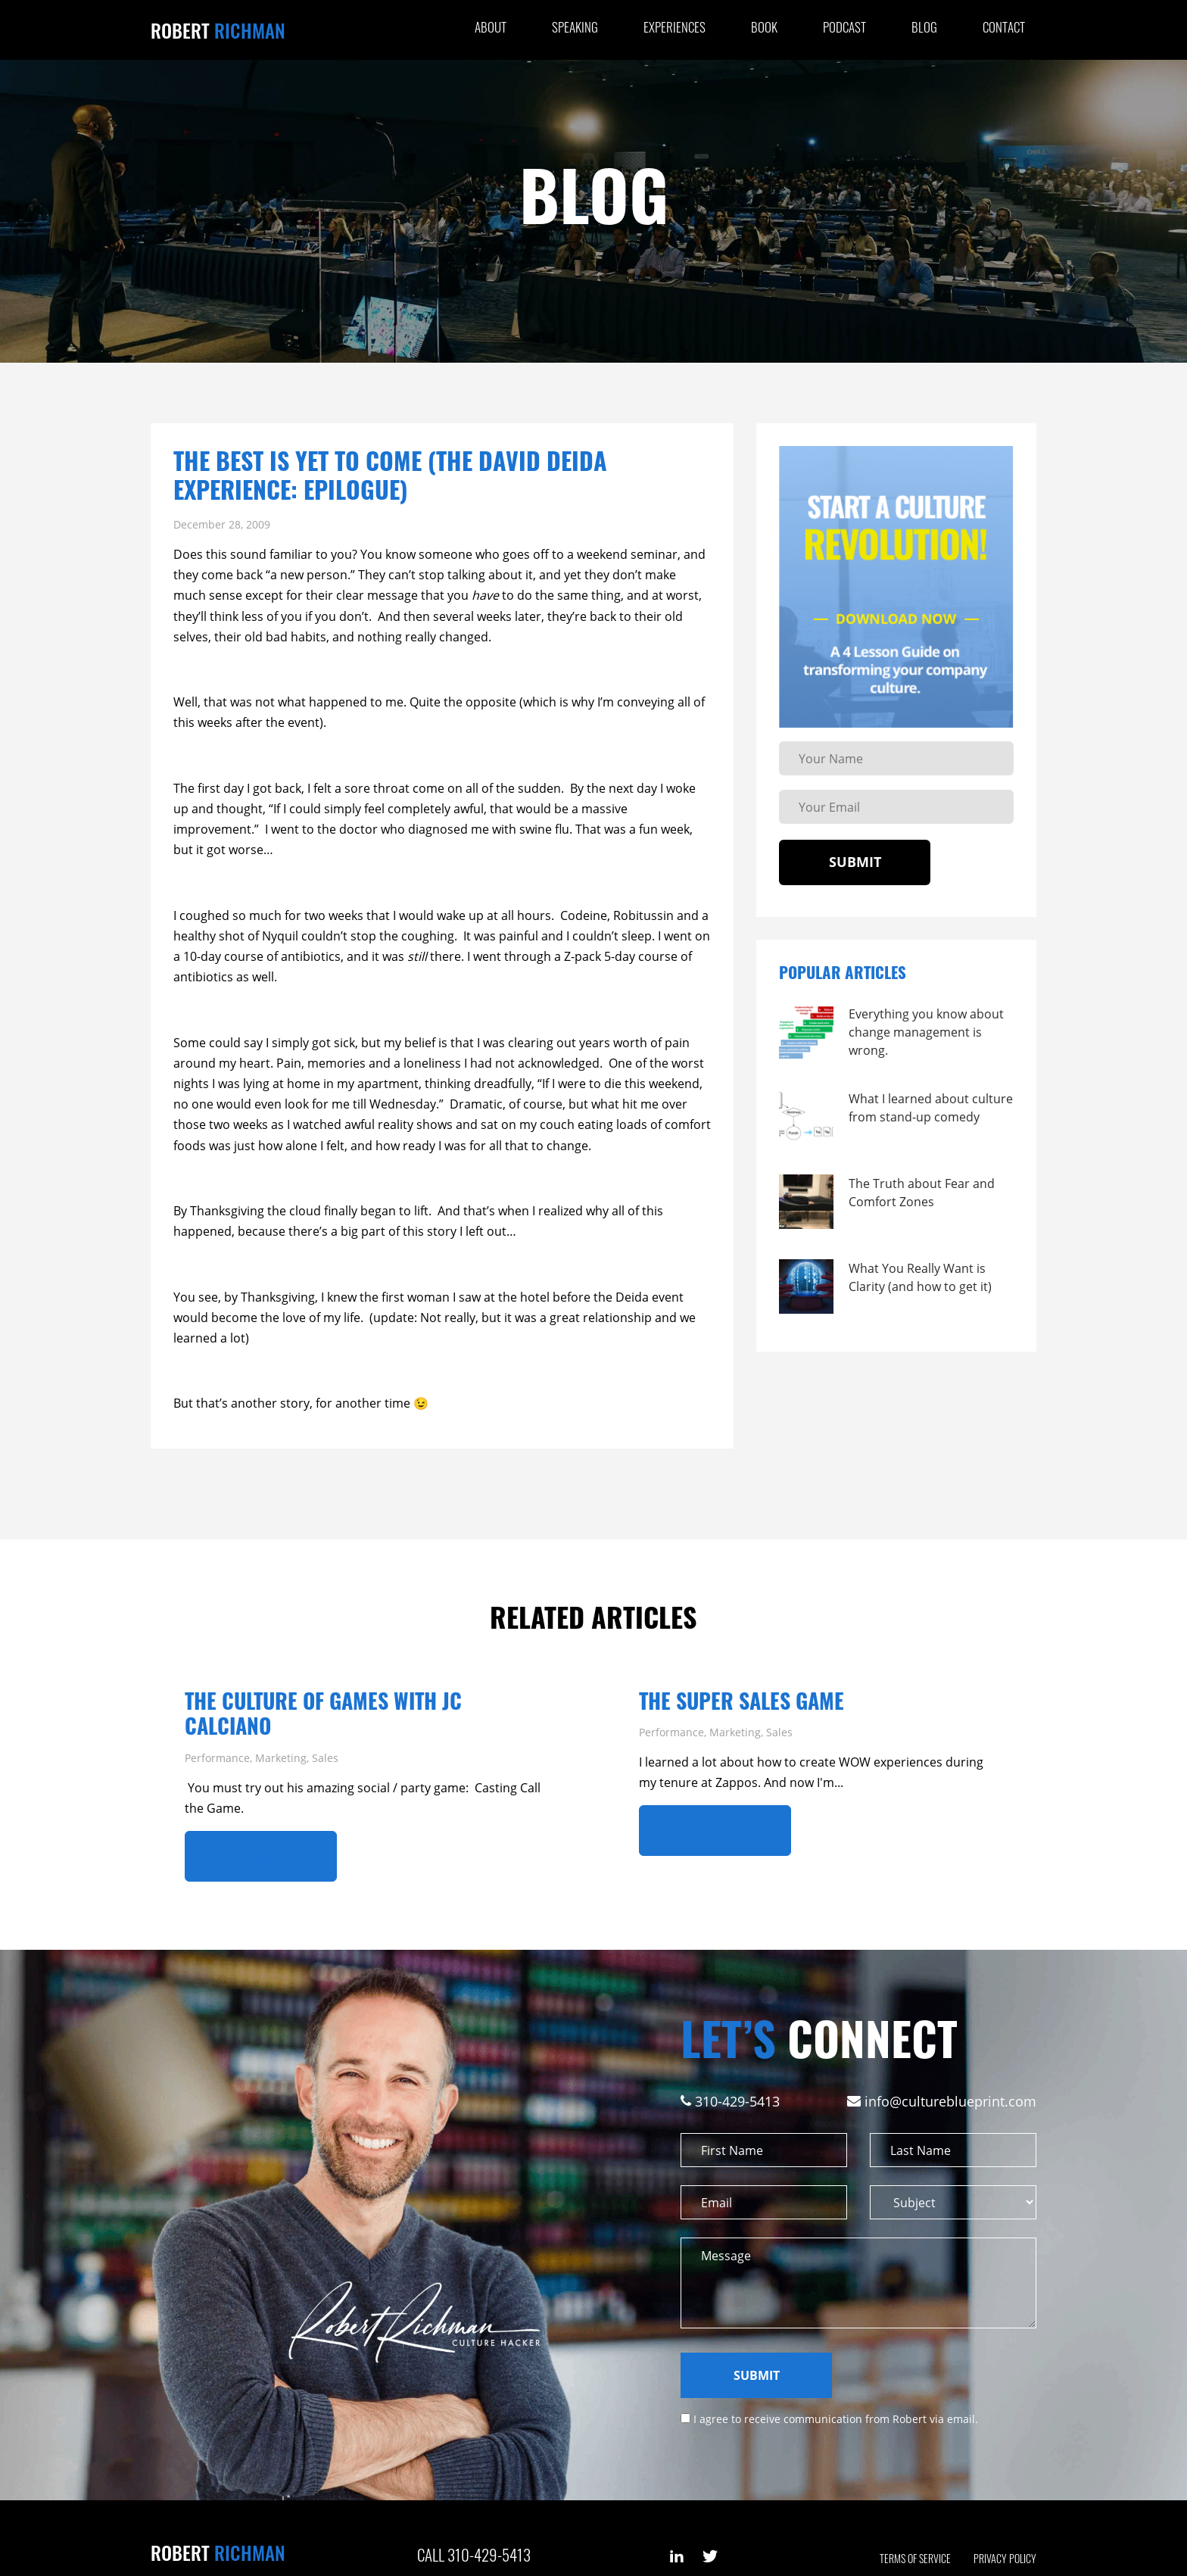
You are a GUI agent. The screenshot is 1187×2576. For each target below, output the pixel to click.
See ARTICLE (261, 1856)
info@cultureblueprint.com (950, 2101)
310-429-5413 (737, 2101)
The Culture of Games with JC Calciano (323, 1713)
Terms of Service (915, 2558)
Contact (1004, 26)
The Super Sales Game (741, 1700)
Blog (924, 26)
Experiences (674, 26)
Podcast (844, 26)
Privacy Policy (1005, 2558)
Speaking (575, 26)
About (490, 26)
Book (764, 26)
